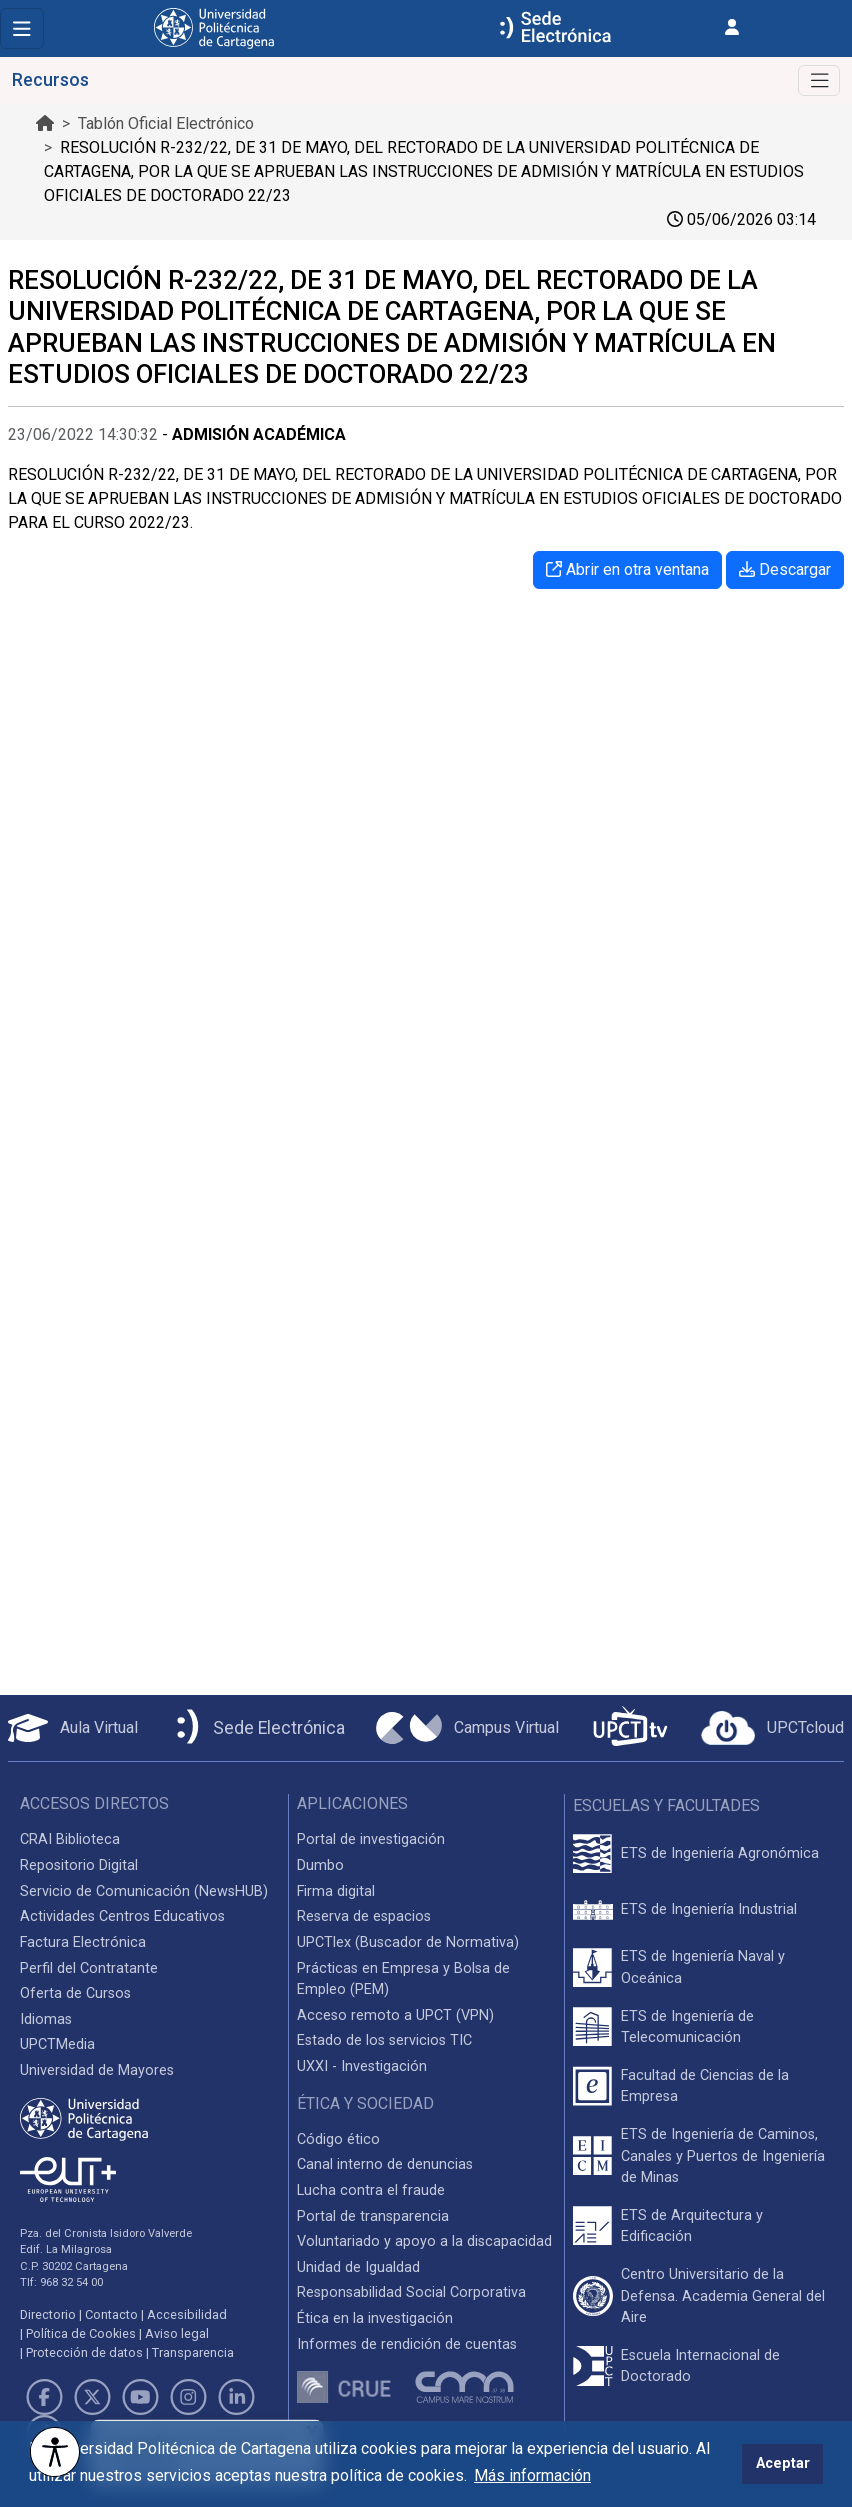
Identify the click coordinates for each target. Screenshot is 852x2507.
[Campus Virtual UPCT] (467, 1728)
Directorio (48, 2314)
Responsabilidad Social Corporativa (411, 2292)
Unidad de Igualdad (358, 2267)
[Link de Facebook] (44, 2397)
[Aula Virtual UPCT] (73, 1728)
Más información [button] (532, 2475)
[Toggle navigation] (22, 28)
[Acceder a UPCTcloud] (772, 1728)
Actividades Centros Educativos (122, 1916)
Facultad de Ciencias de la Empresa (705, 2086)
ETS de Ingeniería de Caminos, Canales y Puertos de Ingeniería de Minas (723, 2156)
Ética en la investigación (375, 2318)
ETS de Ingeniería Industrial (709, 1909)
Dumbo (320, 1865)
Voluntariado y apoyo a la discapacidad (424, 2241)
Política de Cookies (81, 2333)
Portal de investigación (371, 1839)
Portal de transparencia (373, 2216)
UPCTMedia (57, 2044)
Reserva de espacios (364, 1916)
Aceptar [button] (783, 2463)
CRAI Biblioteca (70, 1839)
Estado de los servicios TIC (384, 2040)
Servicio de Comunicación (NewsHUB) (144, 1891)
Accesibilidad (187, 2314)
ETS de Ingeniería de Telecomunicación (687, 2027)
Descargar (785, 569)
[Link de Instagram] (189, 2397)
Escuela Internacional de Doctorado (700, 2366)
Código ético (338, 2139)
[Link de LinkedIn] (237, 2397)
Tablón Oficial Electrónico (166, 123)
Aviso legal (177, 2333)
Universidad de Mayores (97, 2070)
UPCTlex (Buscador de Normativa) (408, 1942)
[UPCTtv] (630, 1728)
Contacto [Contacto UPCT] (111, 2314)
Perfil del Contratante (89, 1968)
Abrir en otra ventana (627, 569)
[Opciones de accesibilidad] (55, 2452)
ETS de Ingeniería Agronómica (720, 1853)
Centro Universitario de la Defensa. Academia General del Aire (723, 2296)
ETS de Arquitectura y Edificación (692, 2226)
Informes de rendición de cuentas (407, 2344)
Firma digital (336, 1891)
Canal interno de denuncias (385, 2164)
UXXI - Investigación (362, 2066)
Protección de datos (84, 2352)
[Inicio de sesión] (732, 27)
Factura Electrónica (83, 1942)
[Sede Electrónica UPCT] (257, 1728)
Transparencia (193, 2352)
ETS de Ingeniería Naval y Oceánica (703, 1967)
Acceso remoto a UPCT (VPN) (395, 2015)
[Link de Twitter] (92, 2397)
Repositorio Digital (79, 1865)
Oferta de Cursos (75, 1993)
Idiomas (46, 2019)
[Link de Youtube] (140, 2397)
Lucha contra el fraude (371, 2190)
